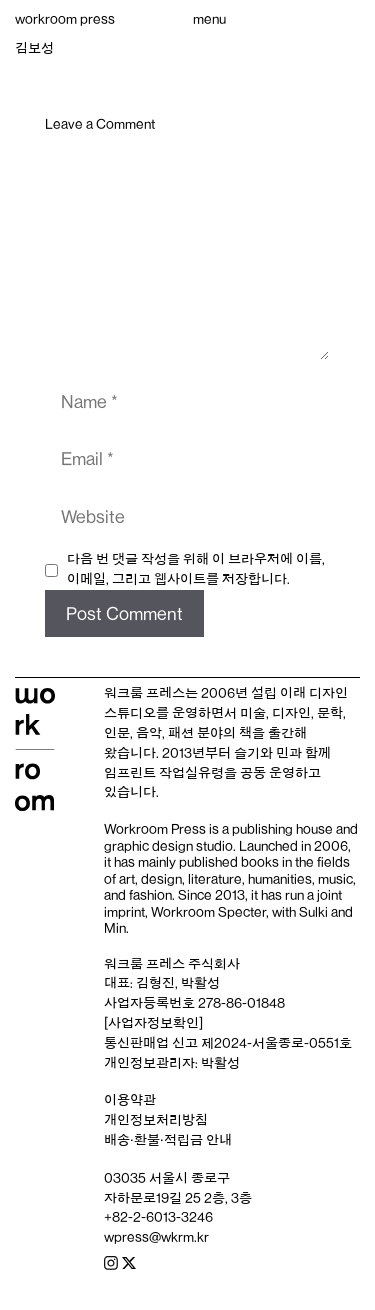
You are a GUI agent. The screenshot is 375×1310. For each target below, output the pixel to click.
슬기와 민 (261, 753)
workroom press (65, 19)
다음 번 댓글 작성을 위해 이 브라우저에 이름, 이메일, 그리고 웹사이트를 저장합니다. (196, 569)
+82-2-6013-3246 (158, 1217)
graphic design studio (168, 846)
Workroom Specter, (210, 912)
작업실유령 (191, 773)
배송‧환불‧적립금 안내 (168, 1140)
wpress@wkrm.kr (156, 1237)
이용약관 (130, 1100)
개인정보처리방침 (156, 1120)
